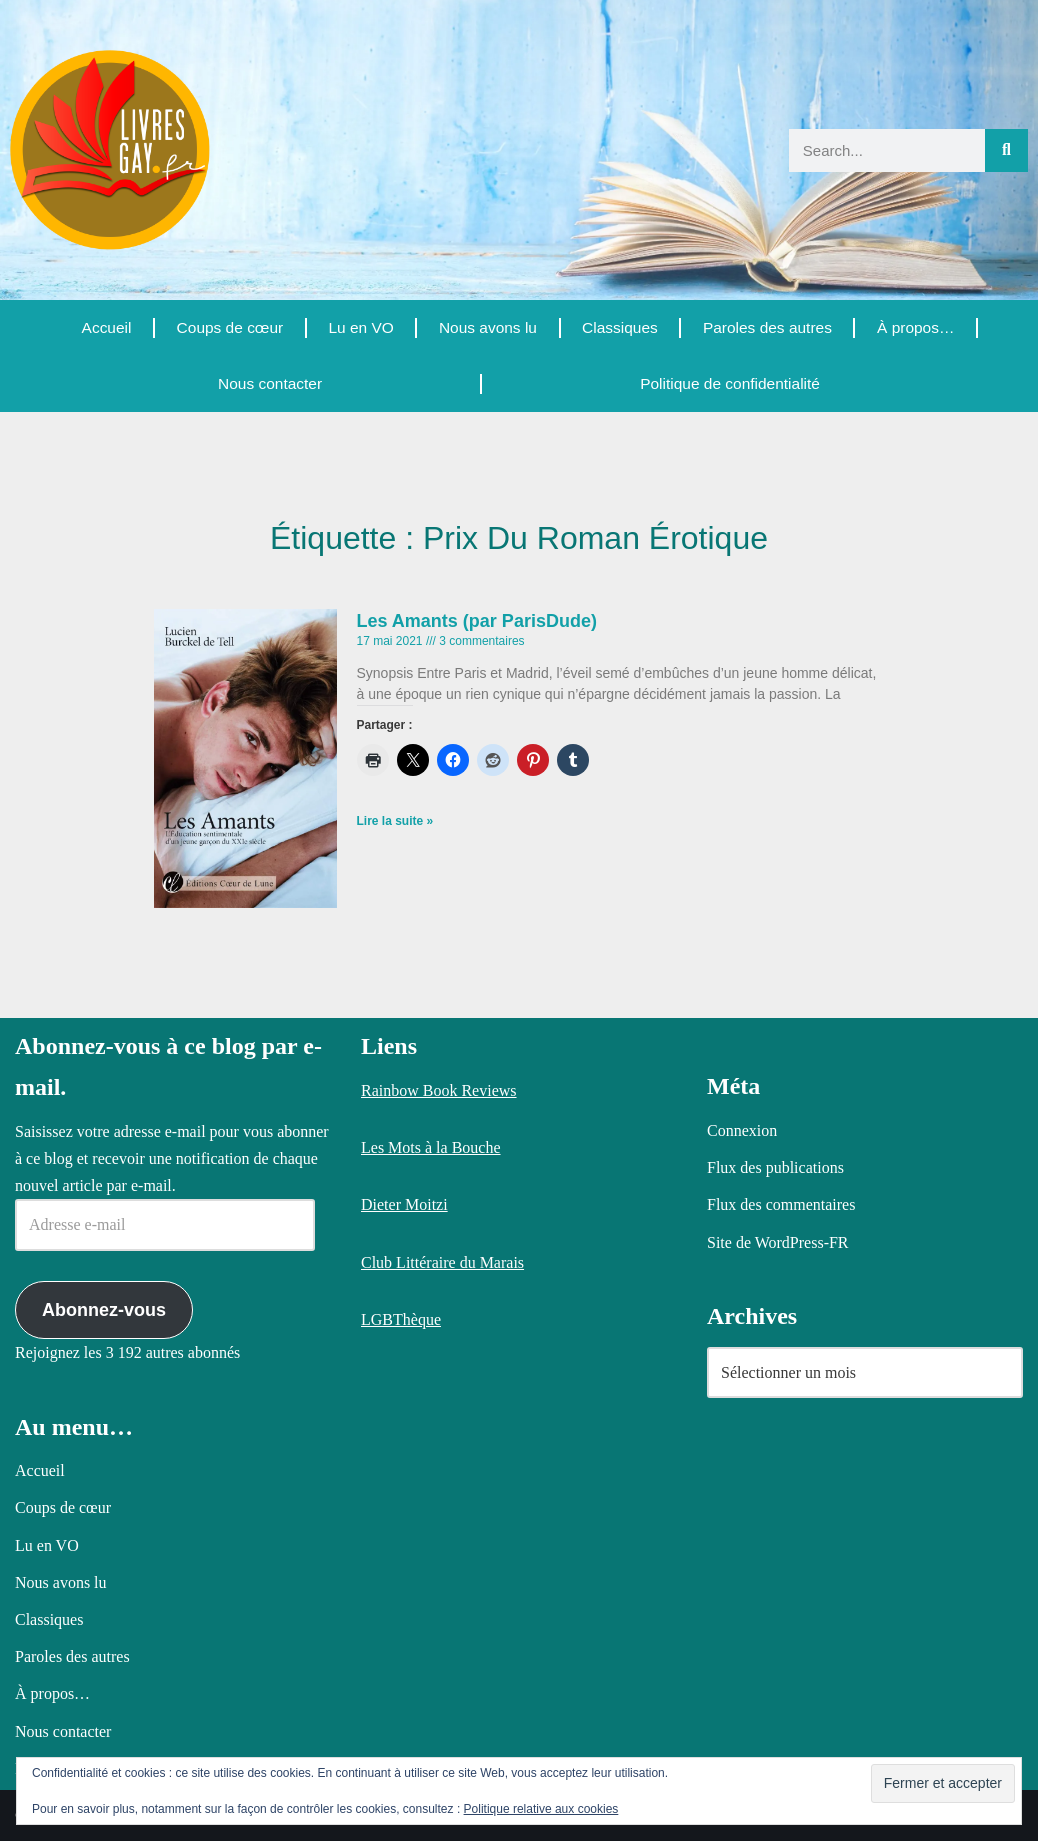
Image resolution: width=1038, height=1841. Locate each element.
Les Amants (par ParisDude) (477, 621)
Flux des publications (775, 1167)
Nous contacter (270, 383)
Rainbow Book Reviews (439, 1090)
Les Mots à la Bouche (431, 1147)
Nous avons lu (486, 327)
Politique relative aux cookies (541, 1809)
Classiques (619, 327)
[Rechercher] (1006, 150)
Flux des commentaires (781, 1204)
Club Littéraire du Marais (442, 1262)
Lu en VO (360, 327)
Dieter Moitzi (404, 1204)
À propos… (916, 327)
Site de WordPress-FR (778, 1242)
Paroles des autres (766, 327)
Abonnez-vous (104, 1310)
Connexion (742, 1130)
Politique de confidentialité (729, 383)
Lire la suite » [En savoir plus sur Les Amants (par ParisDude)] (395, 821)
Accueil (106, 327)
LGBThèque (401, 1319)
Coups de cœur (229, 327)
